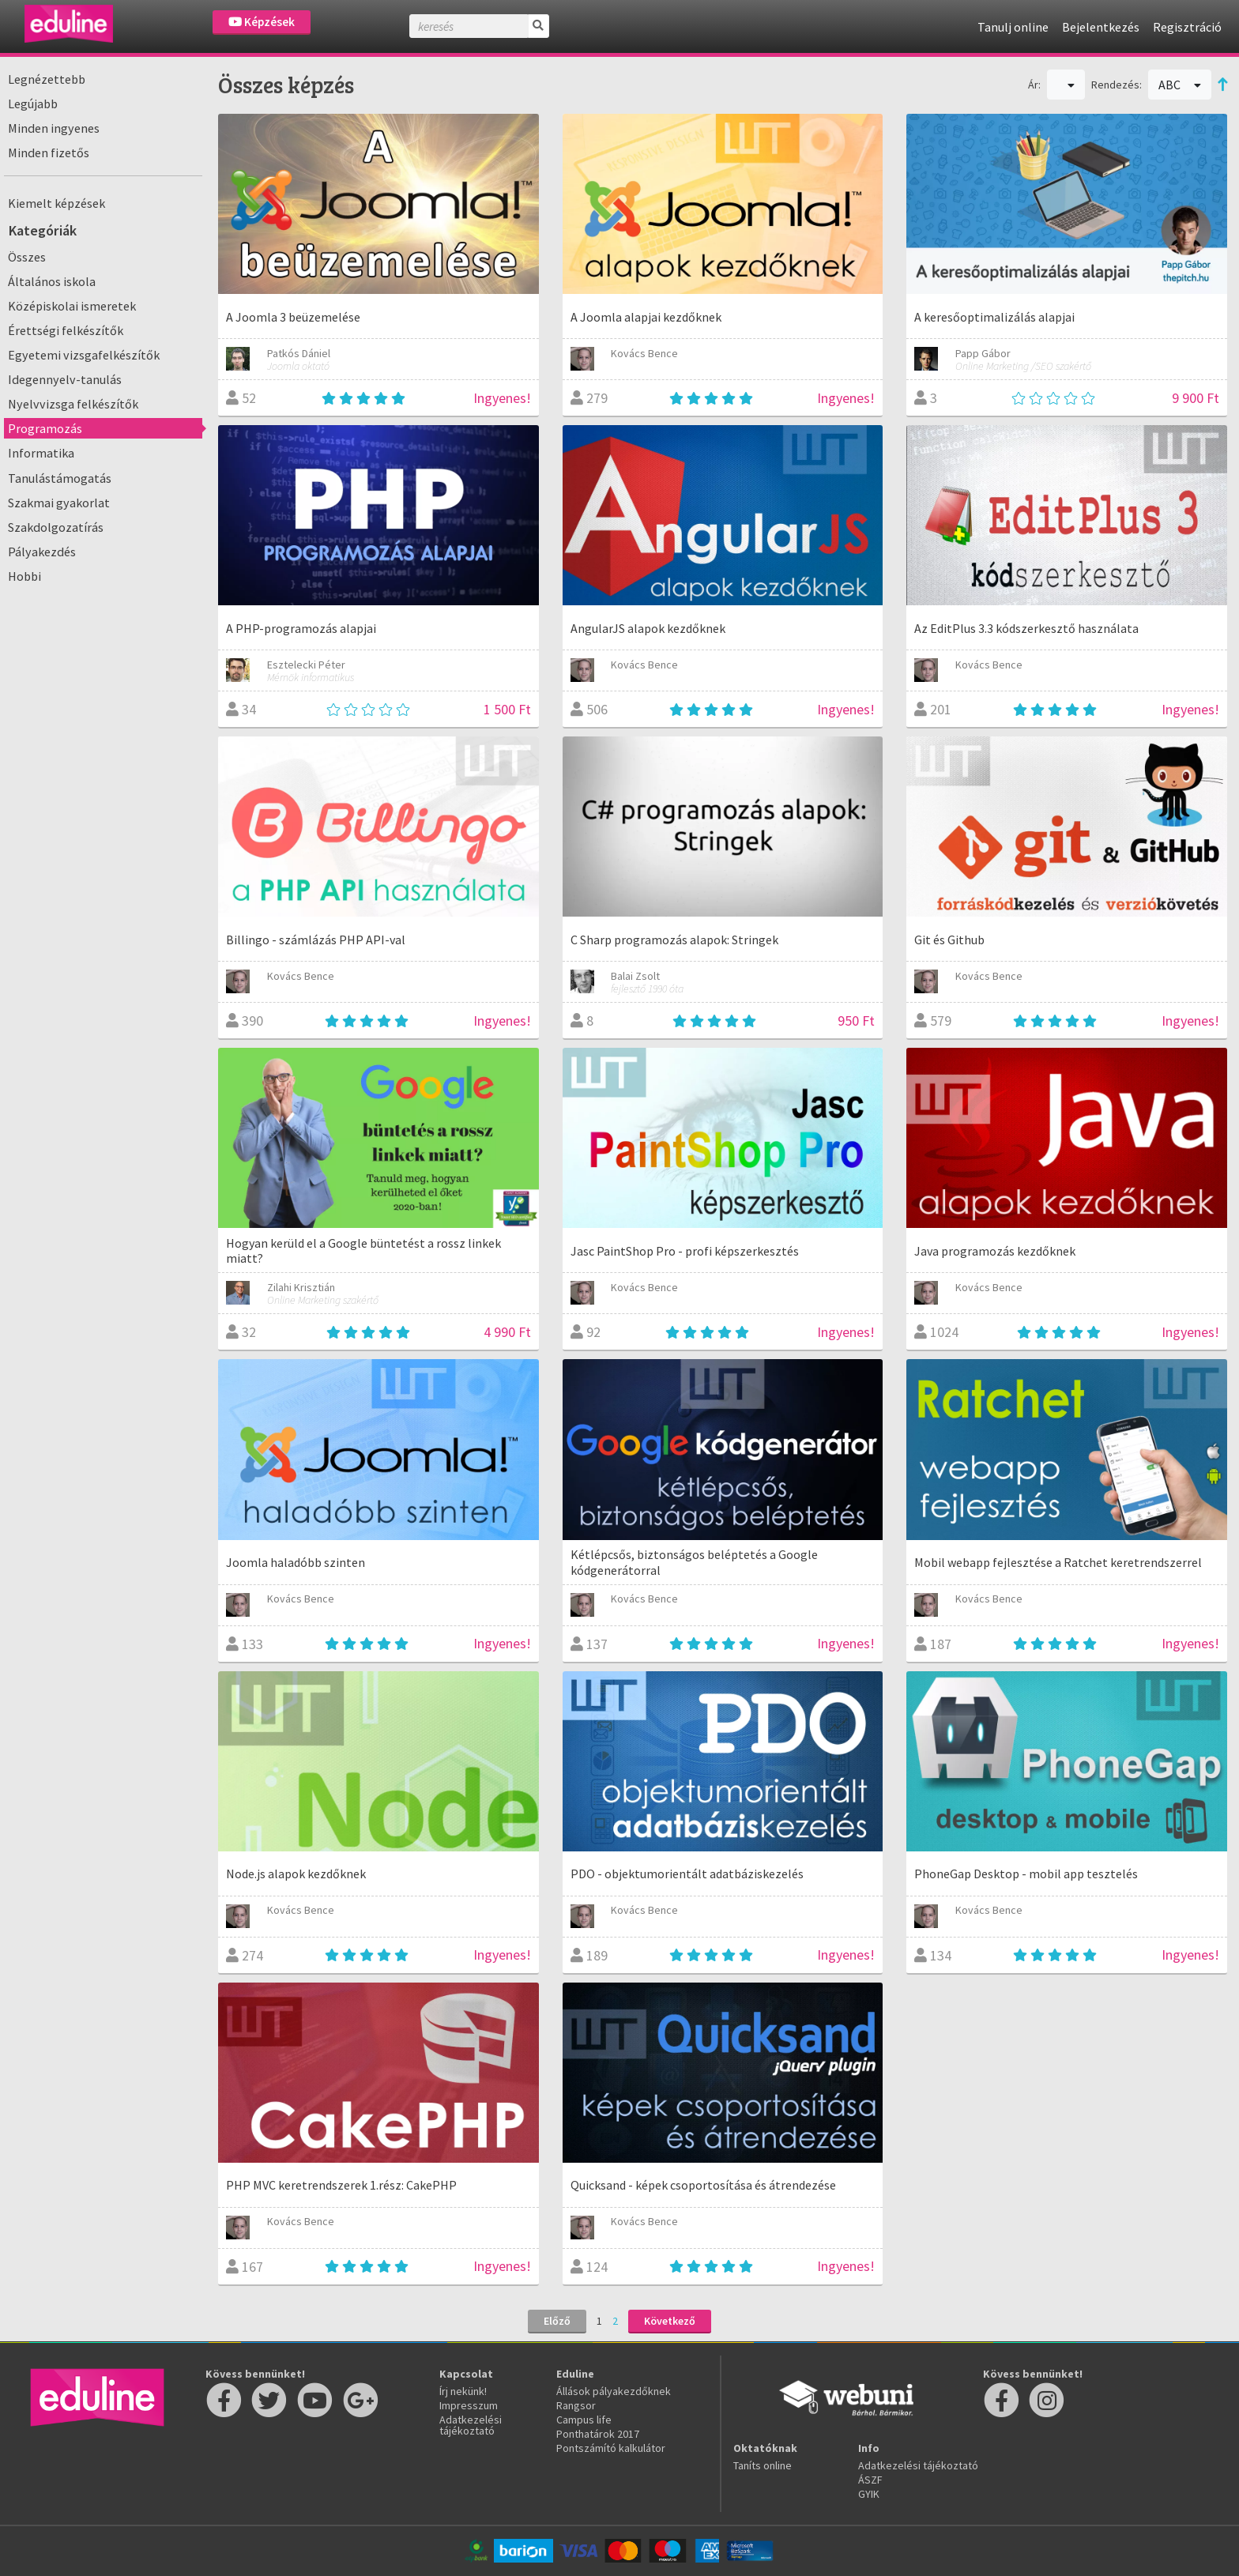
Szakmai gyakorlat (59, 502)
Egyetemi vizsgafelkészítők (84, 355)
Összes (27, 257)
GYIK (868, 2494)
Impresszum (468, 2405)
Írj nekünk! (463, 2391)
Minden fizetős (48, 152)
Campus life (584, 2419)
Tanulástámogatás (59, 478)
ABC (1179, 84)
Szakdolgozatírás (56, 527)
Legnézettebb (46, 79)
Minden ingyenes (54, 128)
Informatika (41, 453)
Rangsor (576, 2405)
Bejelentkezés (1100, 27)
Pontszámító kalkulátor (610, 2448)
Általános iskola (52, 281)
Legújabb (33, 103)
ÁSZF (870, 2479)
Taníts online (762, 2465)
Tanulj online (1013, 27)
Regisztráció (1187, 27)
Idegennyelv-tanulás (65, 379)
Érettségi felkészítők (65, 330)
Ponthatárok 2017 (597, 2434)
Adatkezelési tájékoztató (470, 2425)
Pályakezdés (42, 551)
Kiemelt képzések (56, 203)
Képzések (261, 21)
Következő (669, 2321)
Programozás (45, 428)
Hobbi (24, 576)
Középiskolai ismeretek (72, 306)
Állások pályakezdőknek (613, 2391)
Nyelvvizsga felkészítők (73, 404)
